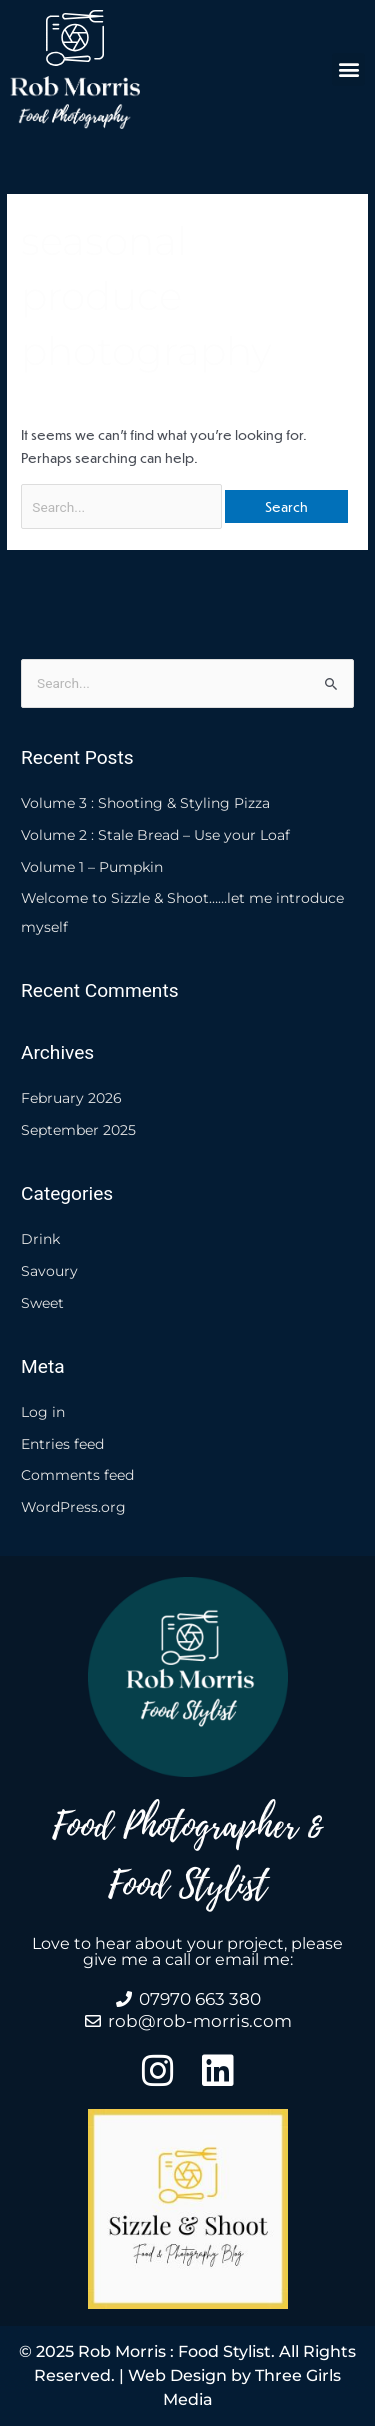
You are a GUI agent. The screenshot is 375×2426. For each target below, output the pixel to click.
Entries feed (62, 1444)
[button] (348, 69)
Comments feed (77, 1475)
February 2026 (71, 1098)
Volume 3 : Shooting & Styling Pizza (145, 803)
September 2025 (78, 1130)
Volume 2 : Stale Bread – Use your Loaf (155, 835)
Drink (40, 1239)
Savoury (49, 1271)
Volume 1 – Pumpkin (92, 867)
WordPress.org (73, 1507)
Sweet (42, 1303)
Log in (43, 1412)
